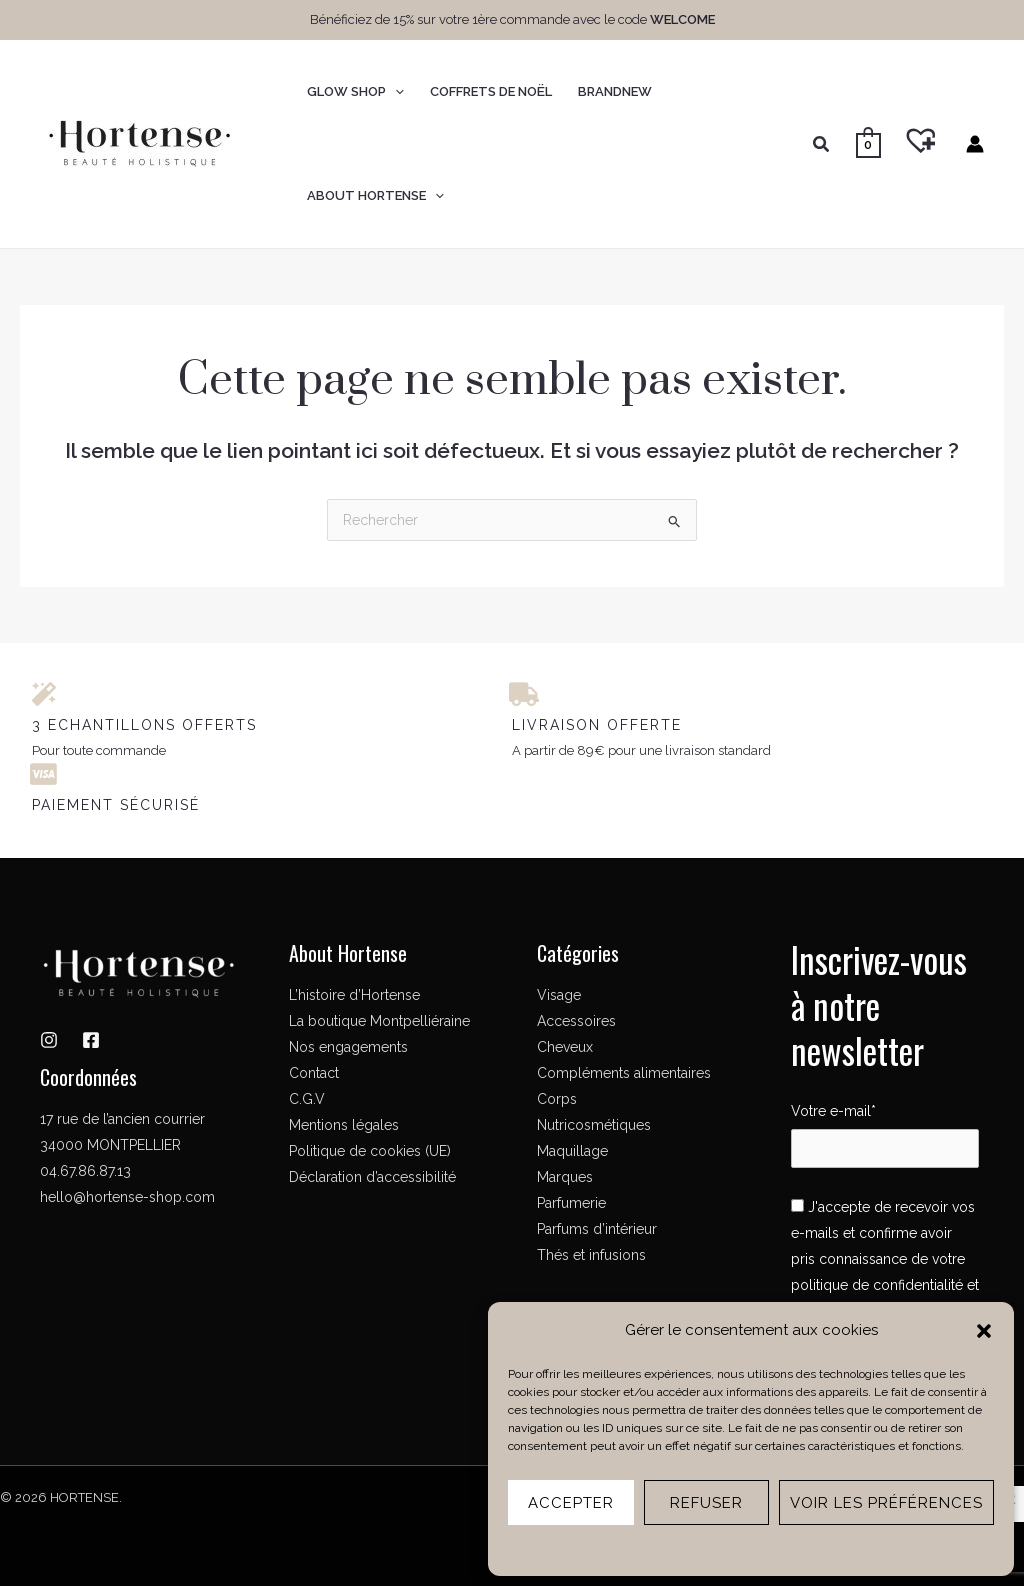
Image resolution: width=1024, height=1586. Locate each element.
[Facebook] (91, 1040)
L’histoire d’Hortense (354, 995)
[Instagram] (49, 1040)
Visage (559, 995)
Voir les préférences (886, 1503)
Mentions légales (805, 1549)
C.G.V (307, 1099)
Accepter (571, 1503)
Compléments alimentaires (624, 1073)
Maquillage (572, 1151)
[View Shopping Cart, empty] (868, 144)
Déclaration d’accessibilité (372, 1177)
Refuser (706, 1503)
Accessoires (576, 1021)
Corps (557, 1099)
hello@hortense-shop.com (127, 1197)
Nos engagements (348, 1047)
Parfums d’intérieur (597, 1229)
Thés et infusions (591, 1255)
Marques (565, 1177)
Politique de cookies (694, 1549)
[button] (984, 1331)
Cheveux (565, 1047)
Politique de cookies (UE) (370, 1151)
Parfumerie (571, 1203)
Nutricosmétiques (594, 1125)
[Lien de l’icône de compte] (975, 144)
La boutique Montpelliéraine (379, 1021)
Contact (314, 1073)
